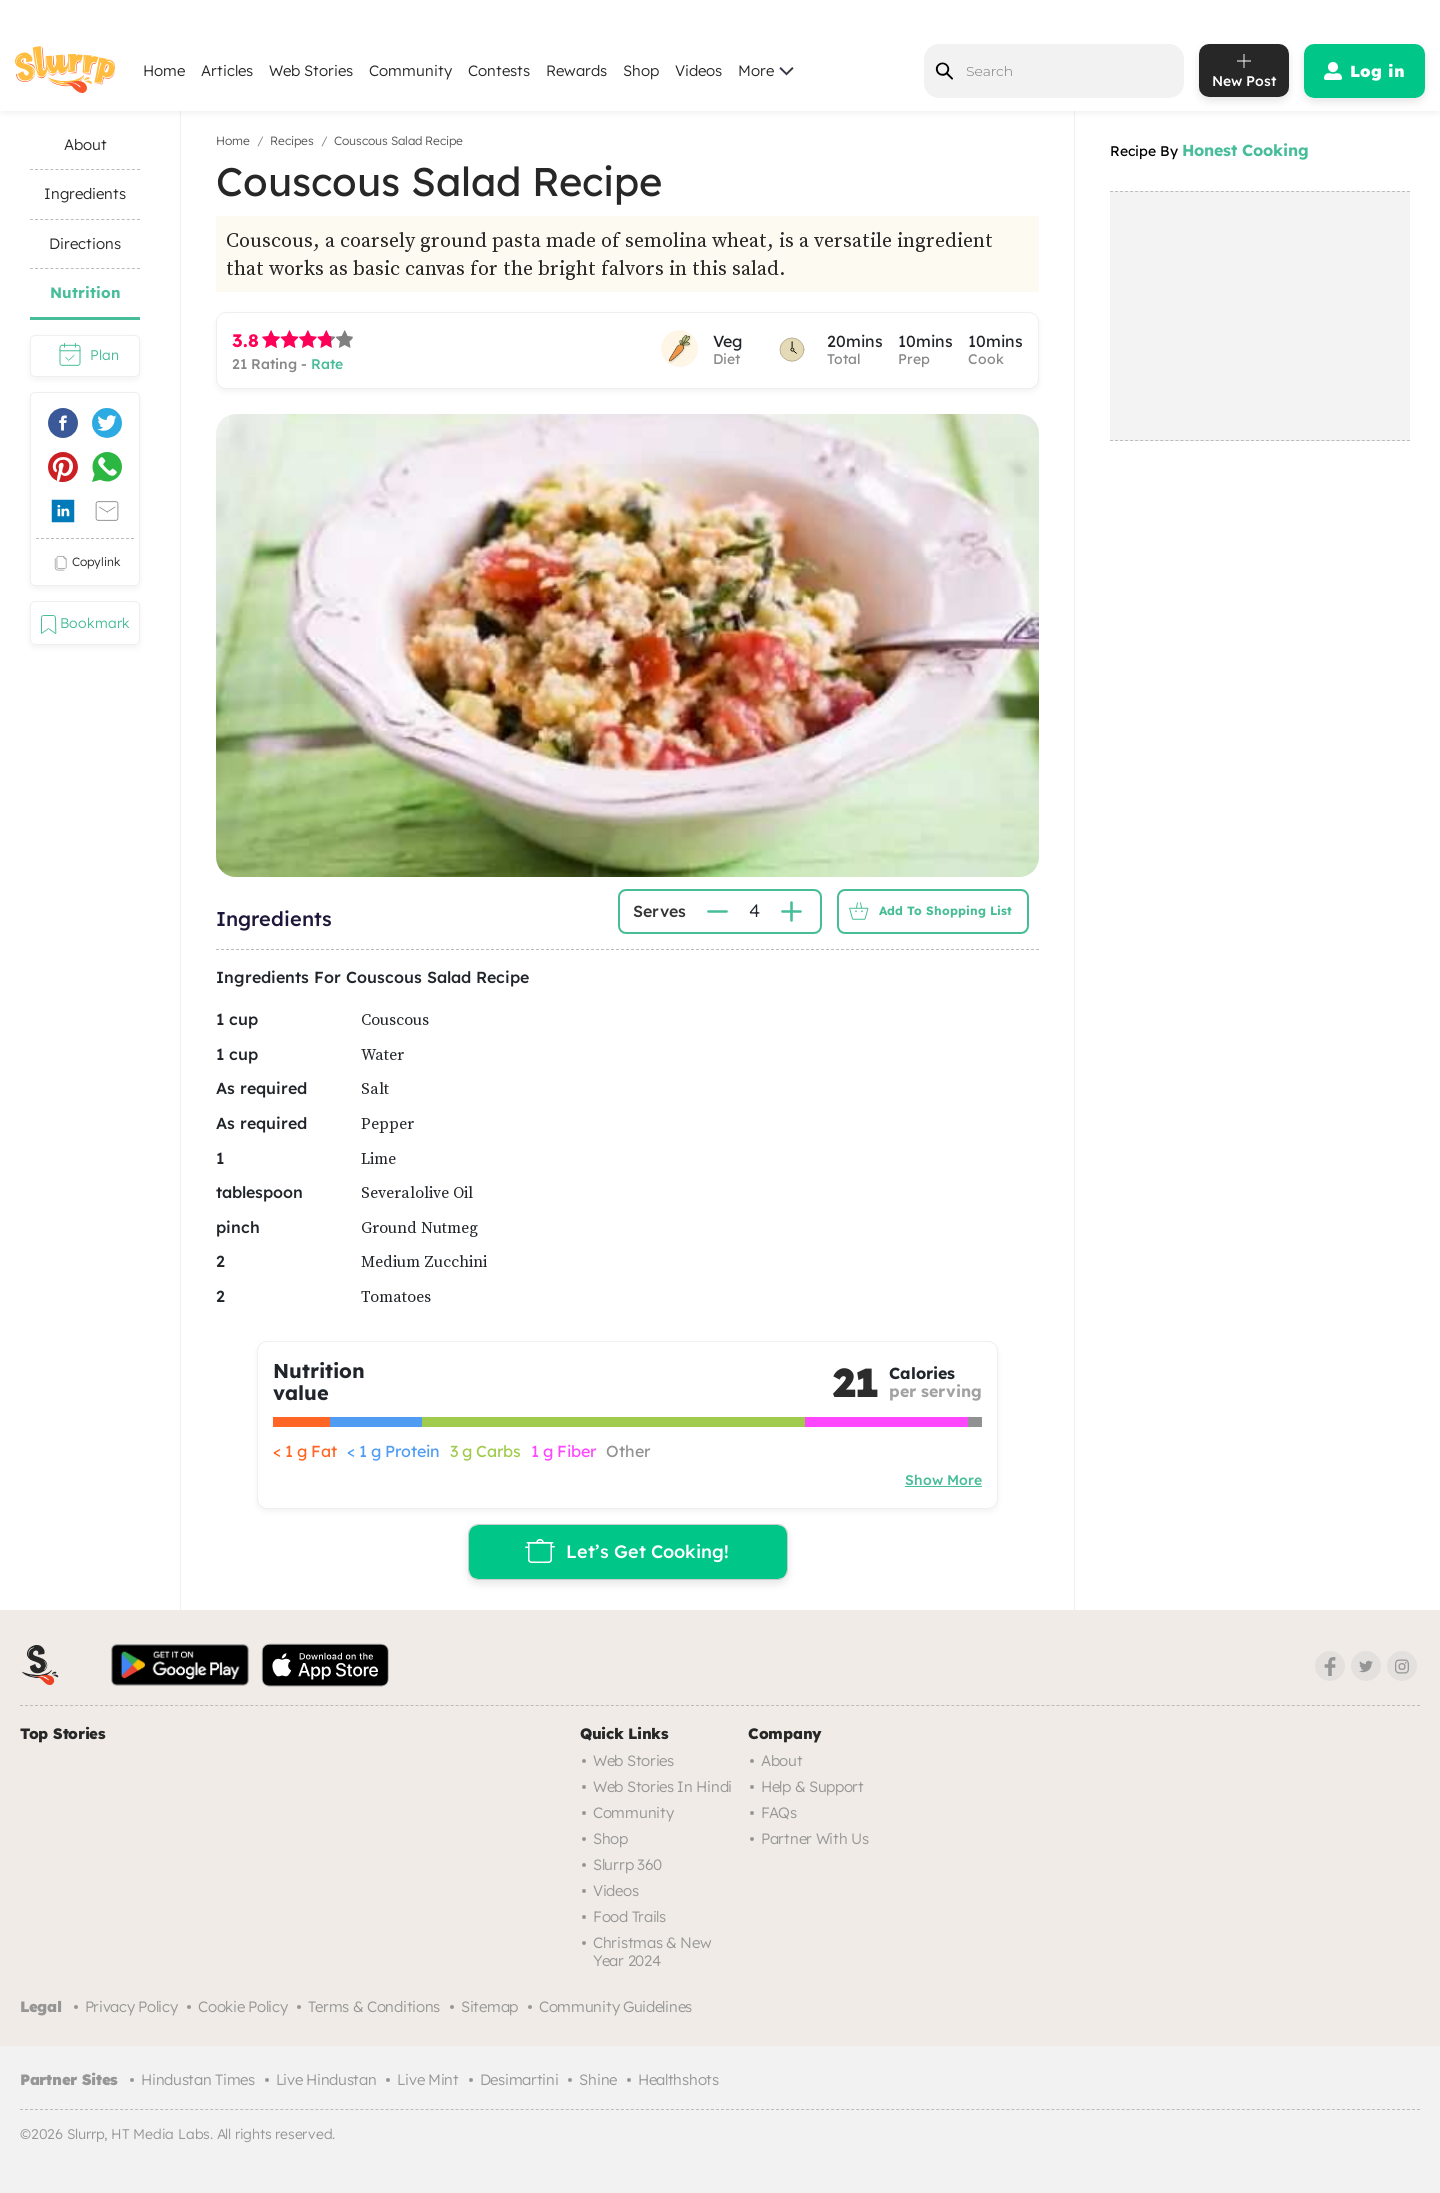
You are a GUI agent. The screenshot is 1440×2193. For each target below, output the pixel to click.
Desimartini (519, 2079)
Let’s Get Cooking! (624, 1551)
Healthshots (678, 2079)
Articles (227, 70)
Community (410, 70)
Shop (641, 70)
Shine (598, 2079)
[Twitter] (1366, 1666)
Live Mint (427, 2079)
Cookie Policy (242, 2006)
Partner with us (815, 1838)
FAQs (779, 1812)
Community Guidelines (615, 2006)
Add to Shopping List (925, 911)
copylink (85, 563)
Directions (85, 243)
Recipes (292, 140)
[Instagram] (1402, 1666)
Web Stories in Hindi (662, 1786)
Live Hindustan (326, 2079)
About (782, 1760)
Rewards (576, 70)
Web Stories (311, 70)
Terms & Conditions (374, 2006)
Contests (499, 70)
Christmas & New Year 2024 (652, 1951)
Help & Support (812, 1786)
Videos (698, 70)
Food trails (629, 1916)
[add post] (1244, 70)
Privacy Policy (131, 2006)
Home (164, 70)
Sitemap (489, 2006)
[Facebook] (1330, 1666)
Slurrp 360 (627, 1864)
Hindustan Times (198, 2079)
